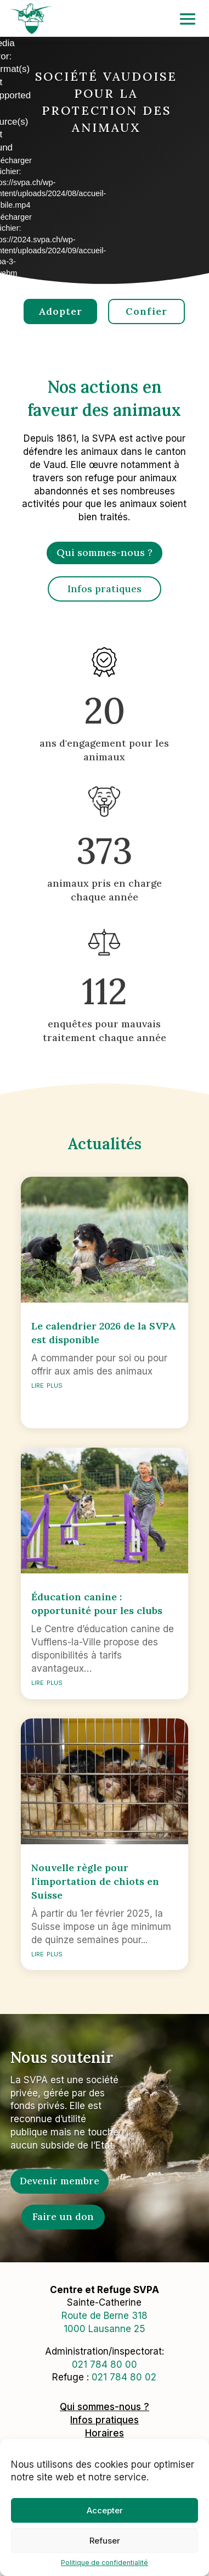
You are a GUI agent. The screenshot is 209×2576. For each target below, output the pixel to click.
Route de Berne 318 (104, 2315)
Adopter (60, 311)
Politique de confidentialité (104, 2562)
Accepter (105, 2510)
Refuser (104, 2540)
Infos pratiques (104, 588)
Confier (146, 311)
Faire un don (63, 2216)
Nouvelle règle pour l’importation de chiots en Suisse (95, 1881)
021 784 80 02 (124, 2377)
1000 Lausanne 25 (104, 2328)
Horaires (104, 2433)
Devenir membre (59, 2180)
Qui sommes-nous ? (104, 552)
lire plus (47, 1384)
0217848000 (104, 2364)
